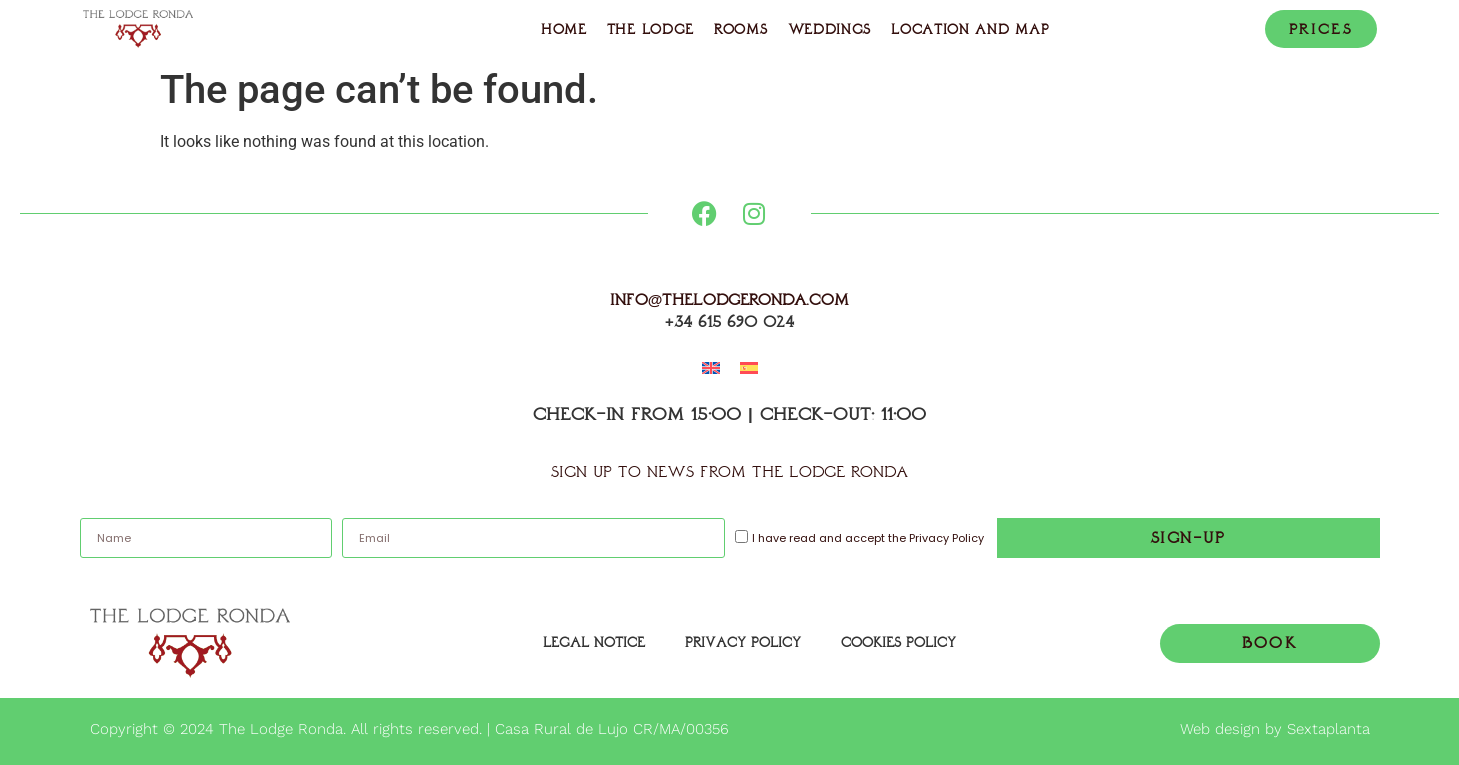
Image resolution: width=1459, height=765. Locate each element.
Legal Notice (594, 642)
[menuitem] (711, 369)
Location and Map (970, 29)
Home (564, 29)
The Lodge (650, 29)
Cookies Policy (898, 642)
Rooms (741, 29)
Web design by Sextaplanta (1275, 729)
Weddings (830, 29)
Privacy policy (743, 642)
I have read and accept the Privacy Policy (868, 539)
